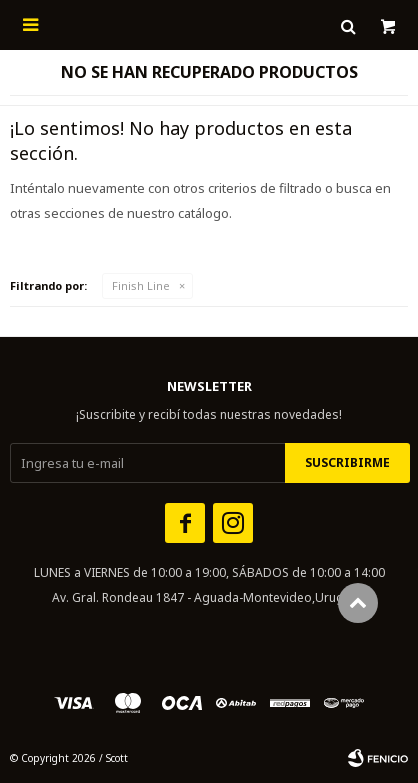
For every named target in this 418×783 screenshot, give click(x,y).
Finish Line (141, 285)
